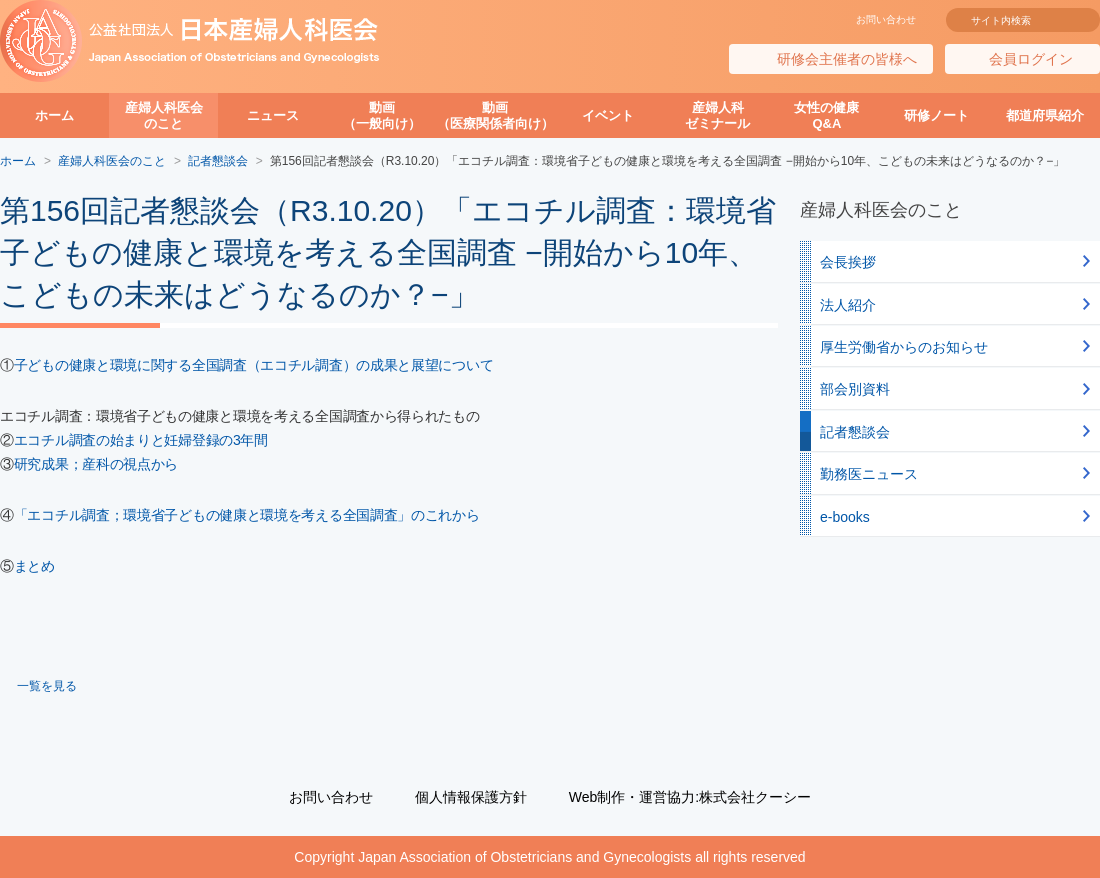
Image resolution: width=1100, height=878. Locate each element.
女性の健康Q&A (826, 115)
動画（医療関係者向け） (495, 115)
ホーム (54, 115)
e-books (845, 517)
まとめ (34, 566)
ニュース (273, 115)
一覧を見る (47, 686)
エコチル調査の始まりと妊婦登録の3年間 (141, 440)
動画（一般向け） (382, 115)
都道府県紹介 (1045, 115)
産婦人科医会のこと (164, 115)
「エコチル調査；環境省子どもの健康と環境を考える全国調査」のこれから (247, 515)
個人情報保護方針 (471, 797)
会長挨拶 (848, 262)
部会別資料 (855, 389)
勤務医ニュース (869, 474)
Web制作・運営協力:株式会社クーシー (690, 797)
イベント (608, 115)
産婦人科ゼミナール (717, 115)
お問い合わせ (886, 19)
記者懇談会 (855, 432)
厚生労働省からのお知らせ (904, 347)
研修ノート (936, 115)
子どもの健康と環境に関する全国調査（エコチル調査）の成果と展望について (254, 365)
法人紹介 (848, 305)
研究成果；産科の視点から (96, 464)
